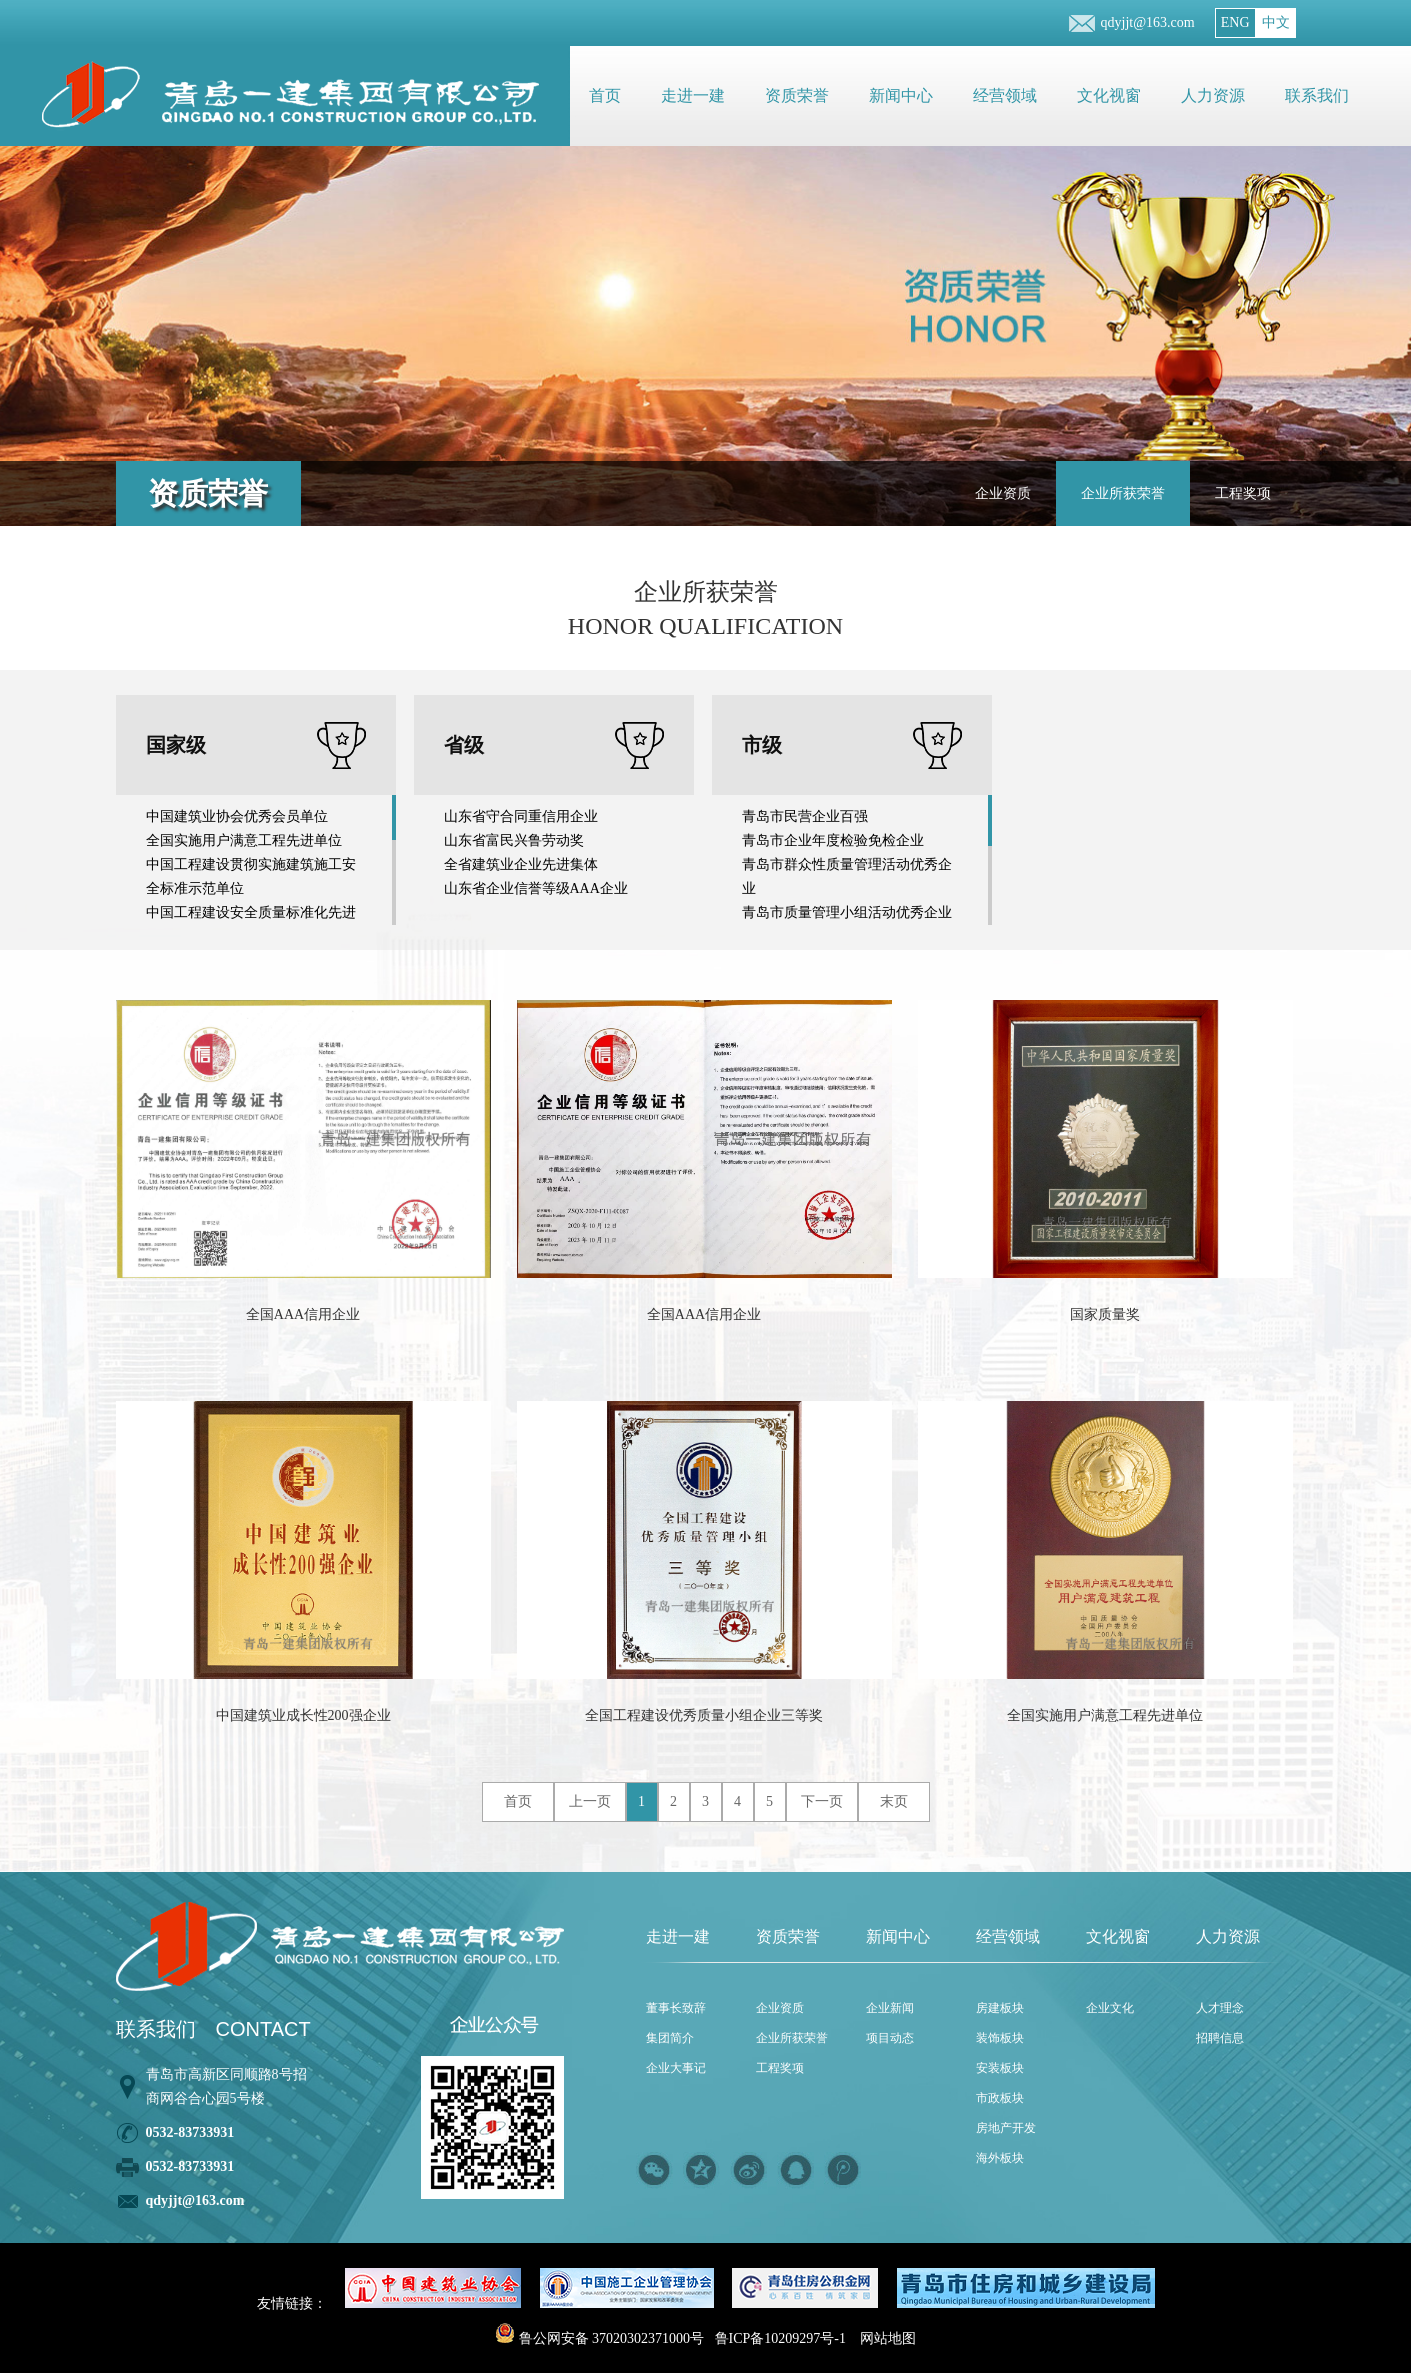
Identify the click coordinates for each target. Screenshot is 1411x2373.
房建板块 (1000, 2008)
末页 (894, 1801)
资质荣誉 (797, 95)
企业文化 (1110, 2008)
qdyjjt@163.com (1148, 22)
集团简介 (670, 2038)
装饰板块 (1000, 2038)
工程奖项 (1243, 493)
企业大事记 (676, 2068)
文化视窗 (1109, 95)
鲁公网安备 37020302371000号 (599, 2338)
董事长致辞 (676, 2008)
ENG (1235, 22)
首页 (605, 95)
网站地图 (888, 2338)
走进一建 (693, 95)
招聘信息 (1220, 2038)
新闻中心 (901, 95)
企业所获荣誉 (1123, 493)
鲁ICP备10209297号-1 (780, 2338)
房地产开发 (1006, 2128)
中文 (1276, 22)
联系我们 (1317, 95)
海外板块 (1000, 2158)
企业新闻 (890, 2008)
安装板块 (1000, 2068)
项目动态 (890, 2038)
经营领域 (1005, 95)
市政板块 (1000, 2098)
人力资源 (1213, 95)
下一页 (822, 1801)
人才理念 (1220, 2008)
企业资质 (1003, 493)
